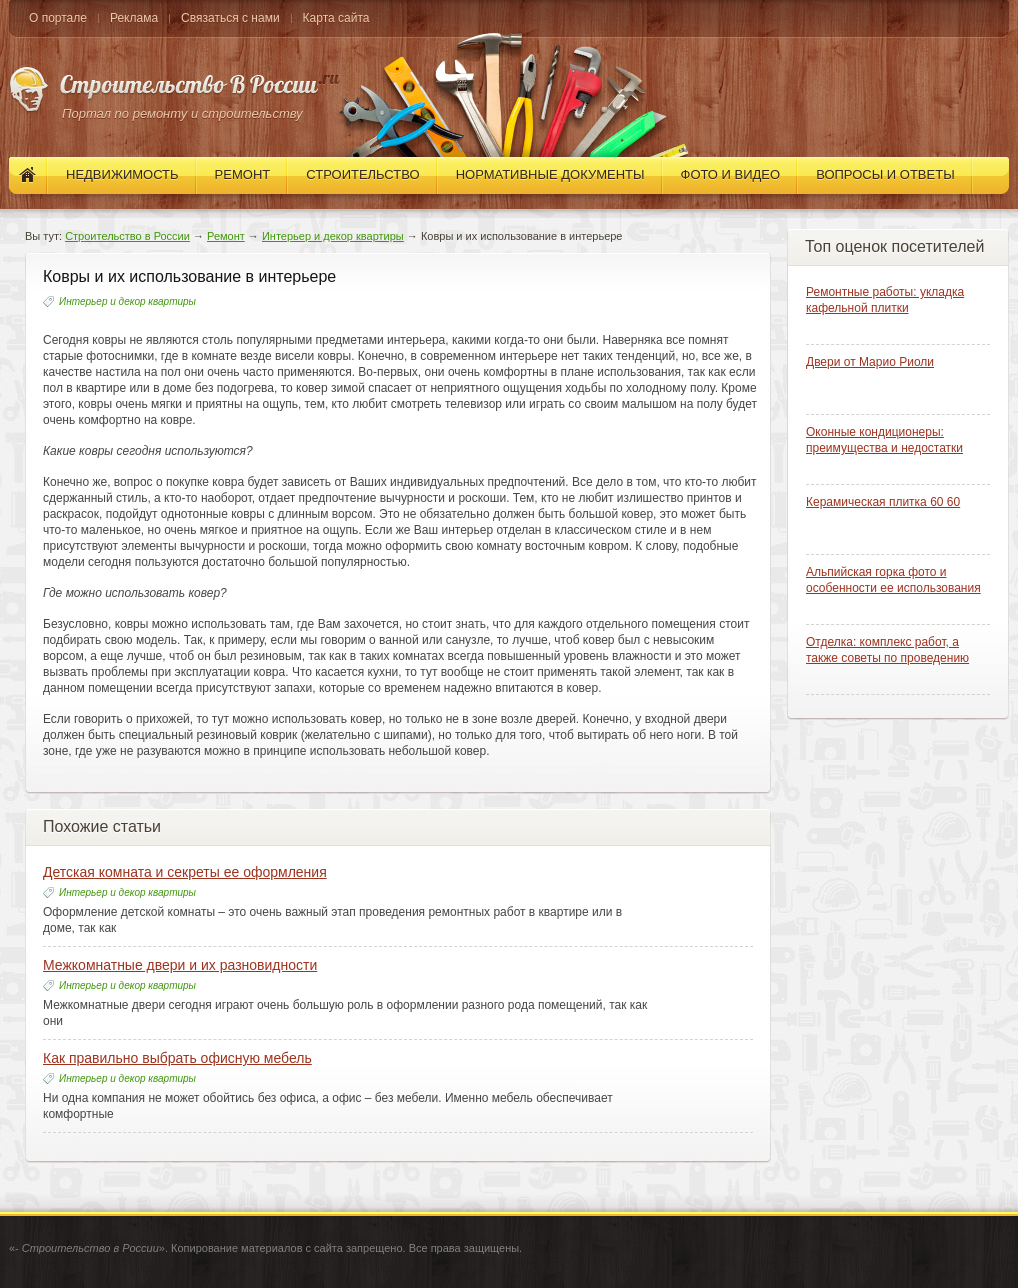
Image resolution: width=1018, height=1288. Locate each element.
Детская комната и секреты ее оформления (185, 872)
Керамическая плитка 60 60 (883, 502)
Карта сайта (336, 18)
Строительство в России (127, 236)
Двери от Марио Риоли (870, 362)
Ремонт (226, 236)
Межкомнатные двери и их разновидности (180, 965)
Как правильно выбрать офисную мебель (177, 1058)
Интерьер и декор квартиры (333, 236)
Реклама (134, 18)
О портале (58, 18)
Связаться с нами (230, 18)
